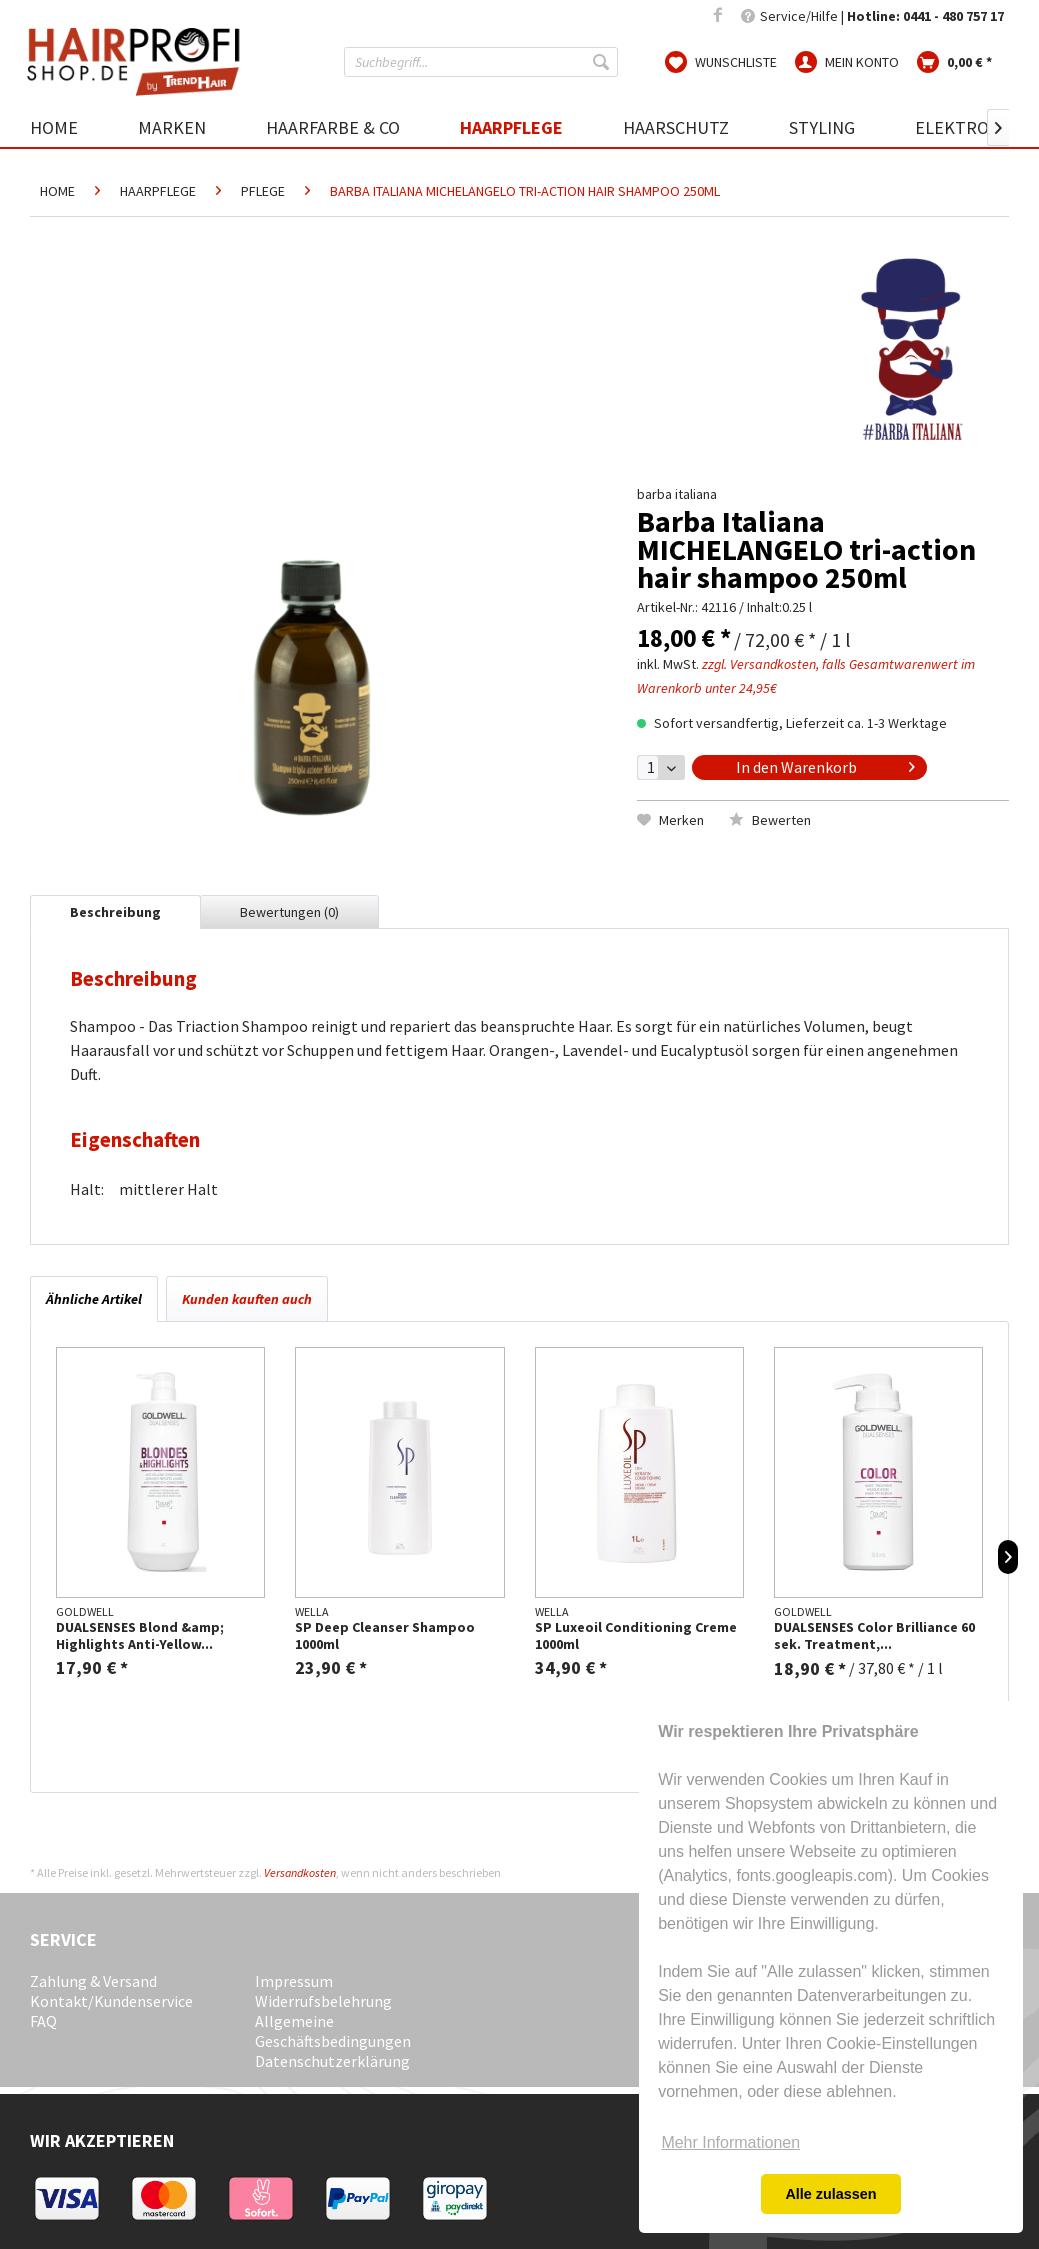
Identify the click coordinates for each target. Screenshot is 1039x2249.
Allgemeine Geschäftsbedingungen (333, 2031)
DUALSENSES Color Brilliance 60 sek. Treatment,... (874, 1636)
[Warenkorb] (954, 61)
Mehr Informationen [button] (730, 2142)
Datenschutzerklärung (332, 2061)
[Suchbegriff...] (481, 62)
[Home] (69, 127)
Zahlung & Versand (93, 1981)
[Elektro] (952, 127)
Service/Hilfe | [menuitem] (872, 16)
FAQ (43, 2021)
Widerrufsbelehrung (323, 2001)
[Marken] (172, 127)
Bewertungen (289, 912)
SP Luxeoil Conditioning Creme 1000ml (636, 1636)
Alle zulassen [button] (830, 2194)
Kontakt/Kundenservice (111, 2001)
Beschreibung (115, 912)
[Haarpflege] (511, 127)
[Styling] (822, 127)
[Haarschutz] (676, 127)
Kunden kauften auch (247, 1299)
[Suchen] (603, 62)
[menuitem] (481, 62)
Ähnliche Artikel (94, 1299)
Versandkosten (300, 1872)
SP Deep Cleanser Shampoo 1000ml (385, 1636)
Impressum (294, 1981)
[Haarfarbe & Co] (333, 127)
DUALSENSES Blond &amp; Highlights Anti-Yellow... (140, 1636)
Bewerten (770, 820)
